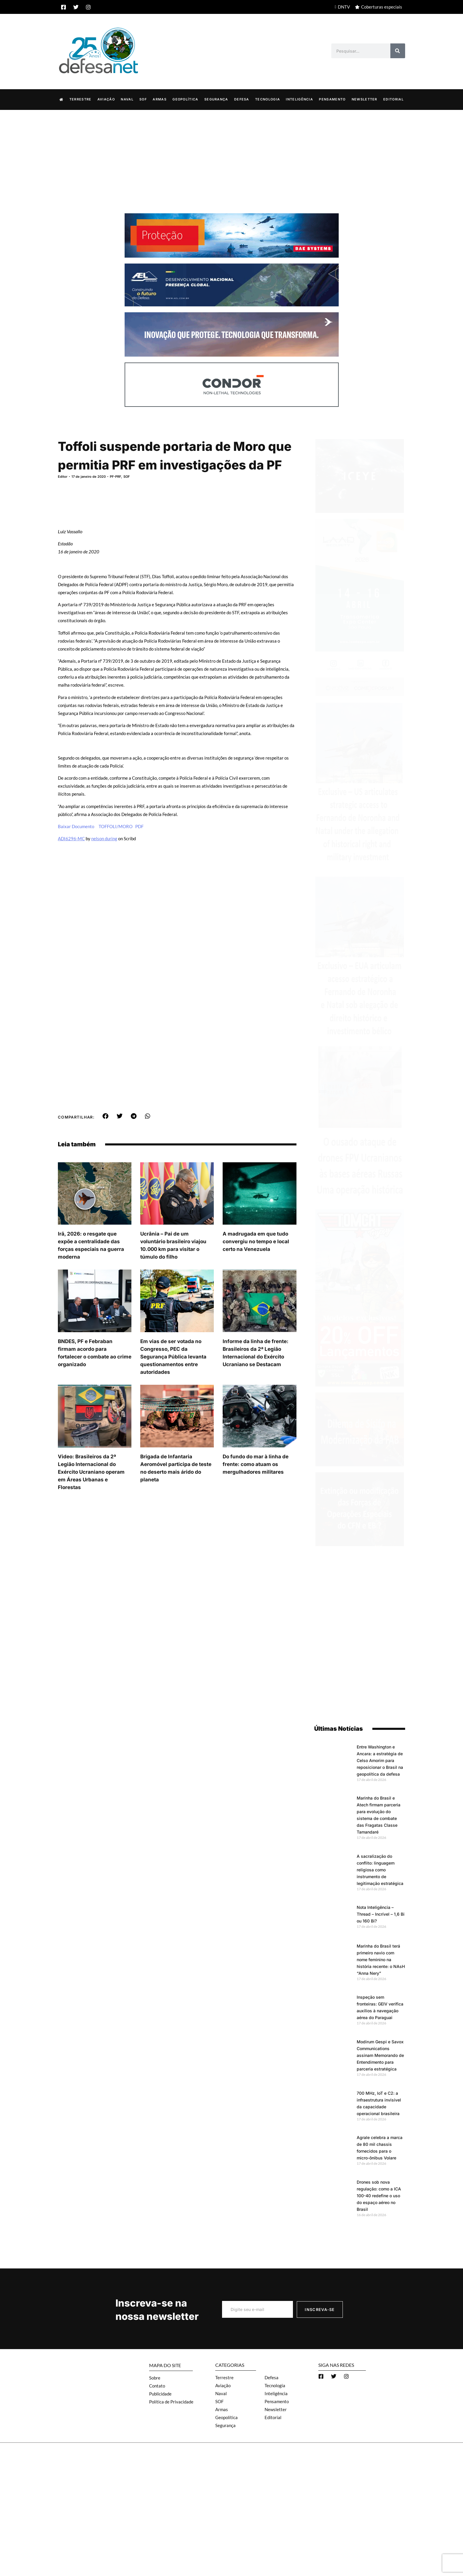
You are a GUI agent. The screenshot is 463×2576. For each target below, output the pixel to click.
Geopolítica (185, 99)
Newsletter (364, 99)
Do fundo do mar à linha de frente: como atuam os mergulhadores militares (255, 1464)
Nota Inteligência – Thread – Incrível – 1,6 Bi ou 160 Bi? (381, 1913)
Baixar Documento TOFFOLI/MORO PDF (101, 826)
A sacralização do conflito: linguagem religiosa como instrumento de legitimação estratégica (380, 1869)
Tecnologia (267, 99)
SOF (143, 99)
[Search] (397, 50)
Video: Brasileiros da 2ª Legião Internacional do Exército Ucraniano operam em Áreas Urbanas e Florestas (91, 1471)
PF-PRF (115, 476)
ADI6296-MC (71, 838)
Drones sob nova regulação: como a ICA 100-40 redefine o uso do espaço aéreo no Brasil (379, 2195)
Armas (160, 99)
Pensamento (332, 99)
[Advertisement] (231, 154)
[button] (105, 1115)
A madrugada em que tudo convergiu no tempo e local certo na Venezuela (256, 1241)
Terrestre (80, 99)
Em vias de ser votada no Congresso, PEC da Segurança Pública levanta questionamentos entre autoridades (173, 1356)
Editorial (393, 99)
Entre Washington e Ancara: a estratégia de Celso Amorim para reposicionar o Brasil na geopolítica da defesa (380, 1760)
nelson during (104, 838)
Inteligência (299, 99)
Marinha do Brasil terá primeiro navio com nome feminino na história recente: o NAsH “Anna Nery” (381, 1959)
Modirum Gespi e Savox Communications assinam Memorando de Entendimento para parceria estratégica (380, 2055)
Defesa (241, 99)
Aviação (106, 99)
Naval (127, 99)
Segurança (216, 99)
